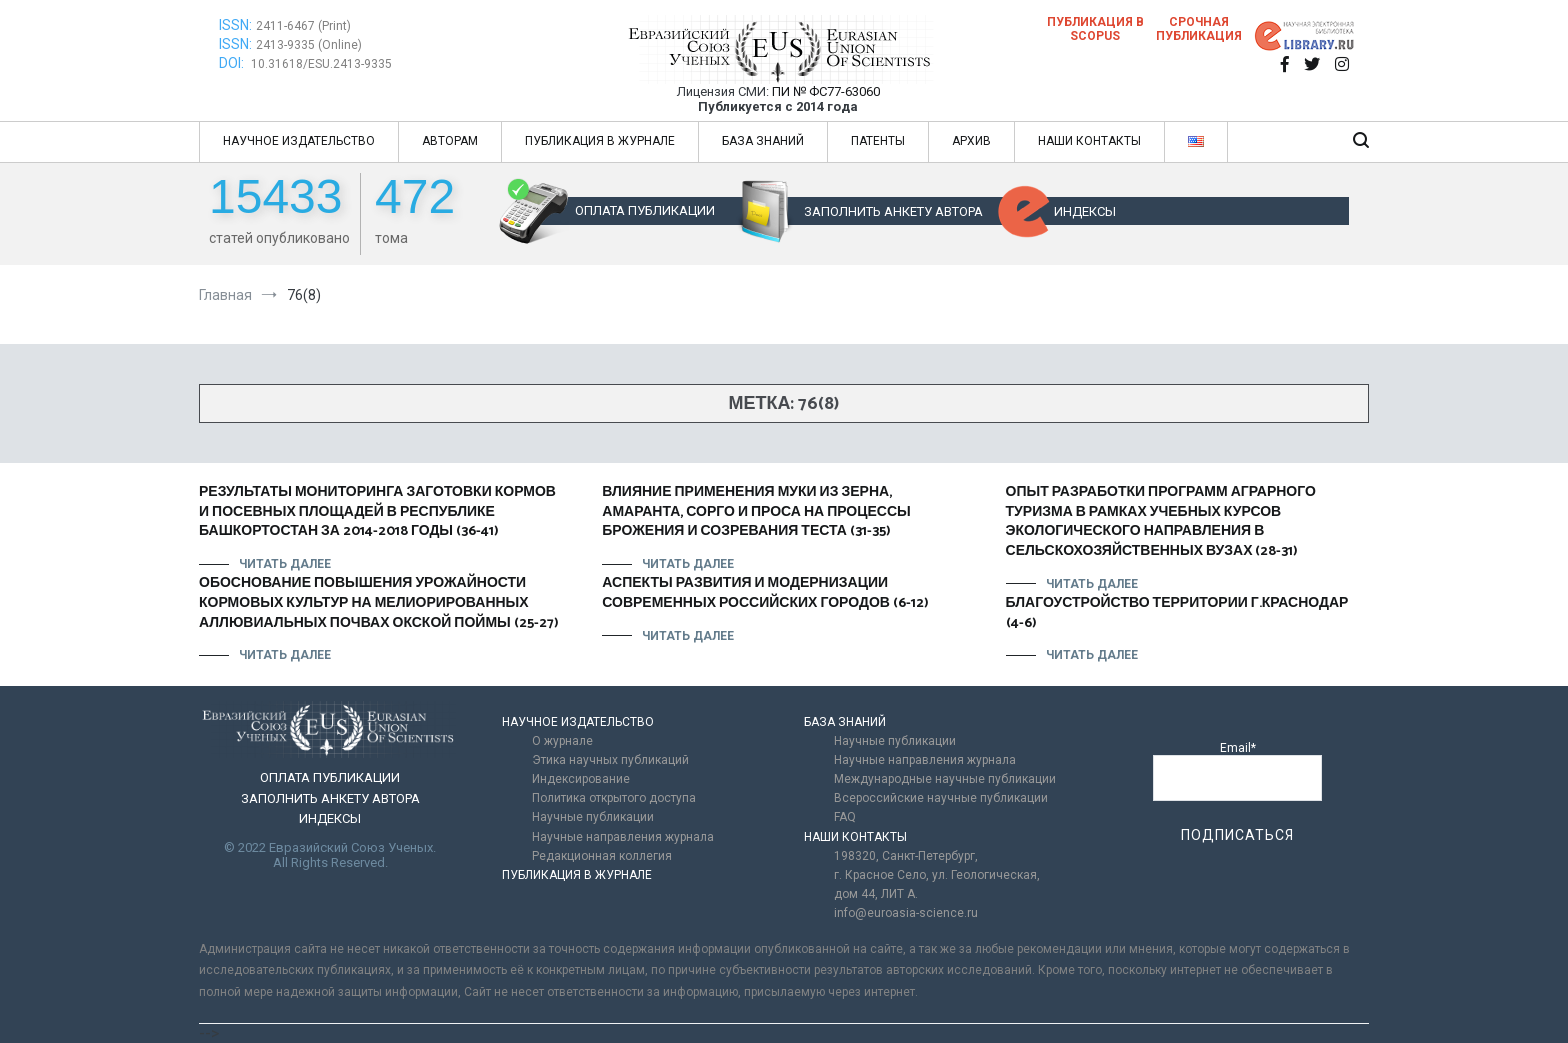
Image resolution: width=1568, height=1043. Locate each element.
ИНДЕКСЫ (1085, 211)
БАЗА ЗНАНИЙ (763, 141)
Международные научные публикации (945, 779)
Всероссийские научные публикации (941, 798)
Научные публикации (593, 817)
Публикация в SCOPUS (1095, 29)
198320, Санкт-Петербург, (906, 856)
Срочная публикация (1199, 29)
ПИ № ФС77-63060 (826, 91)
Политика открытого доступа (614, 798)
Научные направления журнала (623, 837)
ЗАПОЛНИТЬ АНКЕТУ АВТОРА (893, 211)
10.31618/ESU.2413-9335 (321, 64)
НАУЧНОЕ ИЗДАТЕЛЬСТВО (299, 141)
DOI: (233, 63)
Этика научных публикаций (610, 760)
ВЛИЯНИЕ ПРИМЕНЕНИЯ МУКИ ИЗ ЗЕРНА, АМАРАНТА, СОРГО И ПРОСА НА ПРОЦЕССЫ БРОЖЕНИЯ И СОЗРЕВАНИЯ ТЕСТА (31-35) (756, 512)
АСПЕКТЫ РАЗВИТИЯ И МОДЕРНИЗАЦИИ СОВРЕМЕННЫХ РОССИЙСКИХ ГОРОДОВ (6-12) (765, 593)
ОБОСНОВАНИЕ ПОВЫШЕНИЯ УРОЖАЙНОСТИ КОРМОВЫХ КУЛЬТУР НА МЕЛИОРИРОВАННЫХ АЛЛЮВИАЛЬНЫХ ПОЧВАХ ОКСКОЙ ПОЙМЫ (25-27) (379, 603)
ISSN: (235, 25)
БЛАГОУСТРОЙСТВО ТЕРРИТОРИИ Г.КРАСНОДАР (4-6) (1177, 613)
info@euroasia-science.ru (906, 913)
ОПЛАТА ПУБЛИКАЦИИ (645, 210)
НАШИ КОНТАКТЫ (1089, 141)
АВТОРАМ (450, 141)
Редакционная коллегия (602, 856)
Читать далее (285, 564)
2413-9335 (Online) (309, 45)
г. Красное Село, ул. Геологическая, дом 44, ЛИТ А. (937, 884)
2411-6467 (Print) (303, 26)
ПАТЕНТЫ (878, 141)
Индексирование (581, 779)
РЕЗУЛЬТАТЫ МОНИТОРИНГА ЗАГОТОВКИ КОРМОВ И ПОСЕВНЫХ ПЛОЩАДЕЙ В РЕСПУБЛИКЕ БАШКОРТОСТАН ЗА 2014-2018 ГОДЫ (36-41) (377, 512)
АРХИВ (971, 141)
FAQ (845, 817)
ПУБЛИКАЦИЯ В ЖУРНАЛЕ (600, 141)
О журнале (562, 741)
